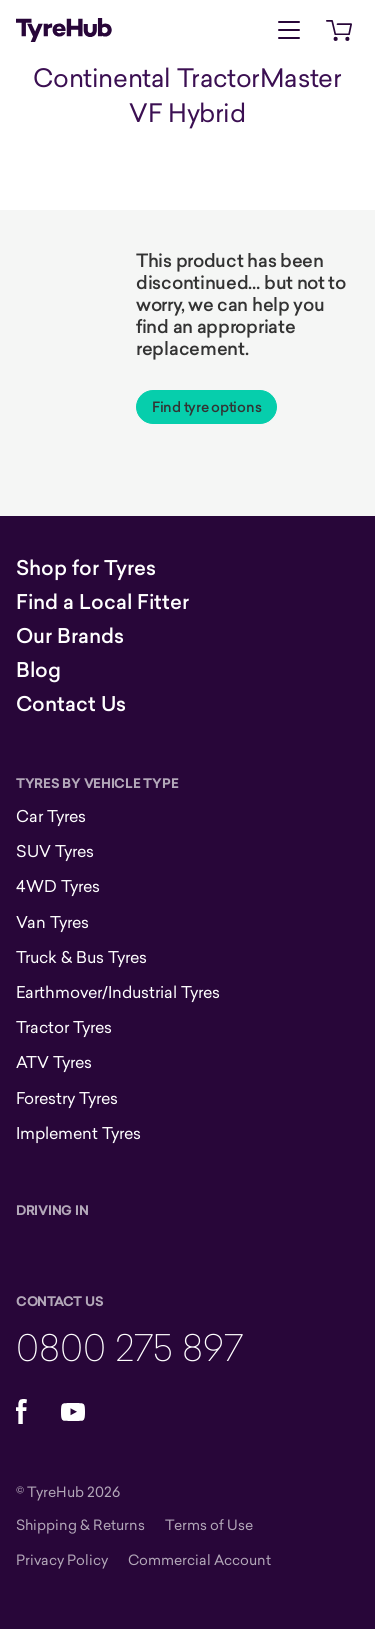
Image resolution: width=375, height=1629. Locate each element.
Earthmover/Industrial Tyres (118, 992)
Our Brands (70, 636)
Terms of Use (209, 1524)
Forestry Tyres (67, 1098)
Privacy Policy (62, 1559)
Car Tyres (51, 816)
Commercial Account (199, 1559)
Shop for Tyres (86, 568)
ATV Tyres (54, 1062)
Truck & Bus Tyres (81, 957)
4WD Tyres (58, 886)
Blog (38, 670)
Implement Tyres (78, 1133)
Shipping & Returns (80, 1524)
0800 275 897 (129, 1346)
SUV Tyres (55, 851)
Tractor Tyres (64, 1027)
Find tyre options (206, 407)
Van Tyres (52, 922)
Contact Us (71, 704)
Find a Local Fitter (102, 602)
